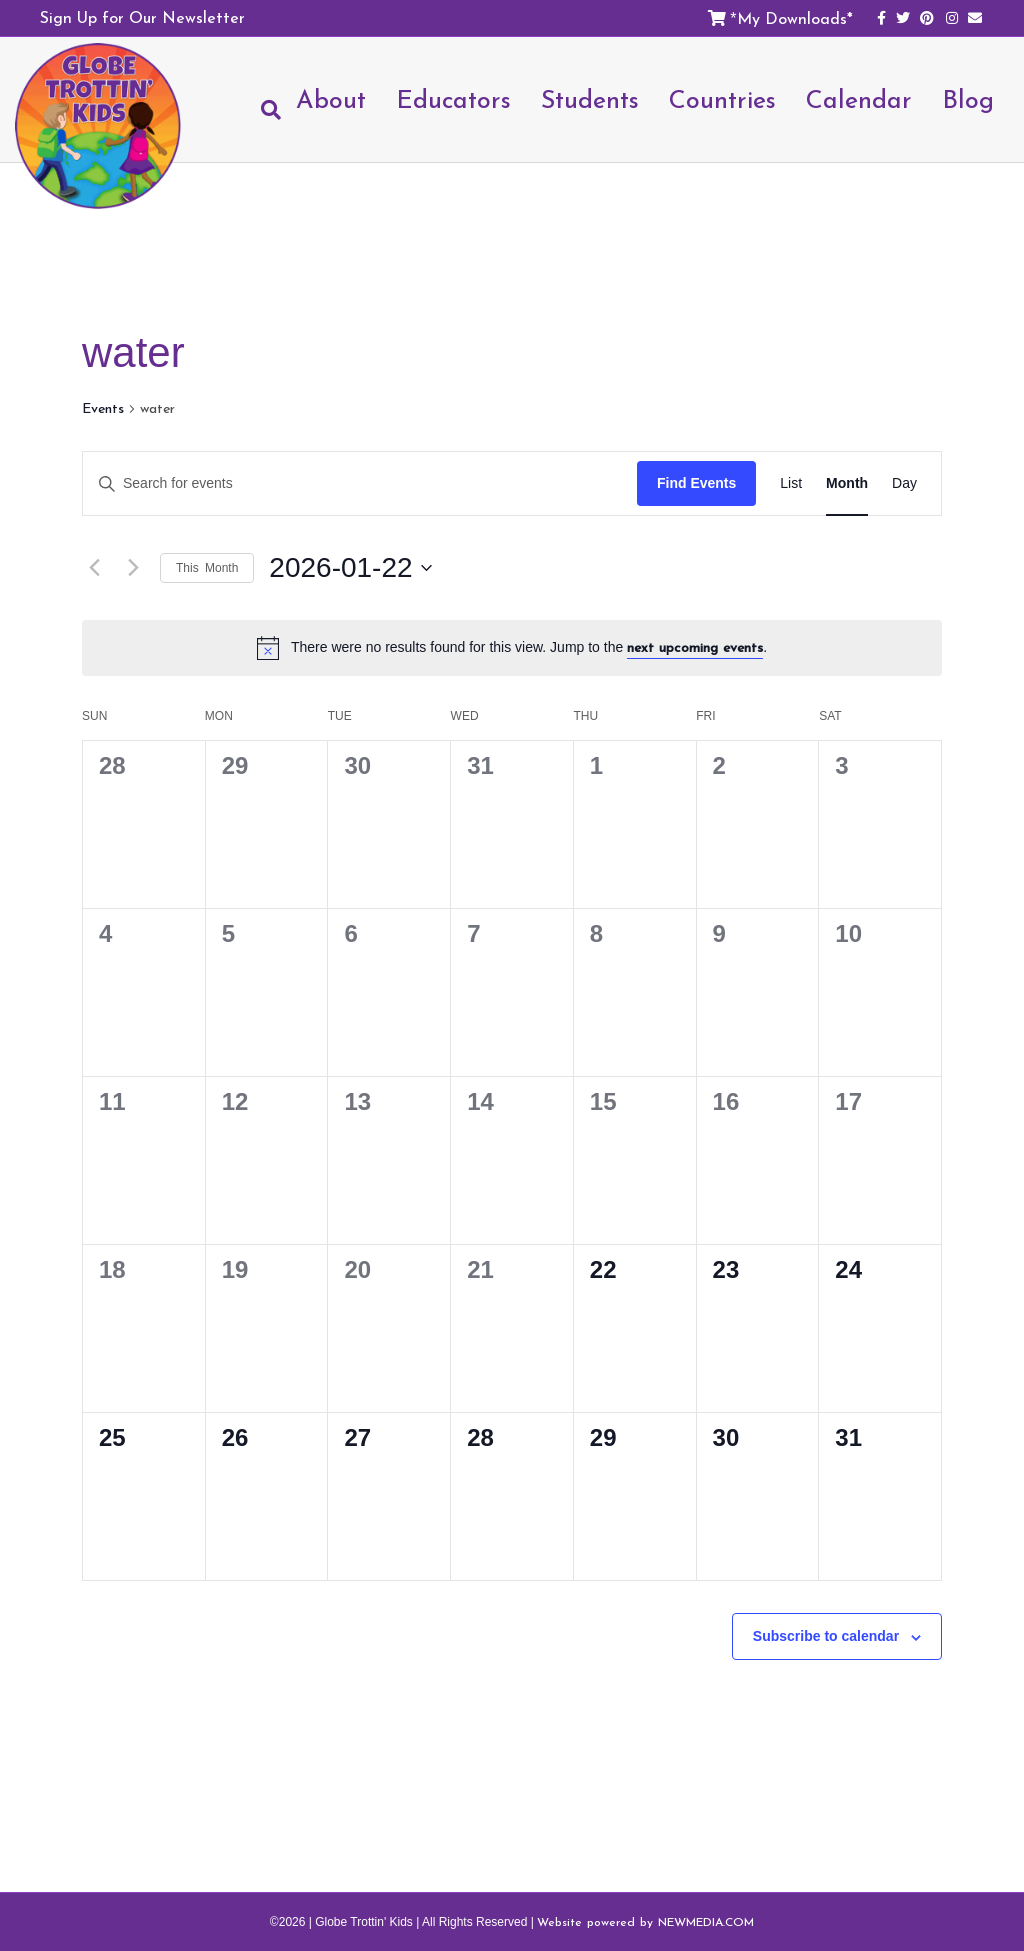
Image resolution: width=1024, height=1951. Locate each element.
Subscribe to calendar (826, 1636)
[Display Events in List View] (791, 483)
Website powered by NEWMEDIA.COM (645, 1922)
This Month (207, 568)
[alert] (512, 648)
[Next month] (133, 568)
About (331, 99)
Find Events (696, 483)
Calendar (859, 99)
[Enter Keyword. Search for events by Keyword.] (360, 483)
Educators (453, 99)
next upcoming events (695, 647)
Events (103, 409)
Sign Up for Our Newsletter (142, 17)
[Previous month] (94, 568)
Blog (968, 99)
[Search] (263, 110)
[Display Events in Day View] (904, 483)
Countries (722, 99)
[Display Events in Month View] (847, 483)
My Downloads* (795, 18)
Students (590, 99)
